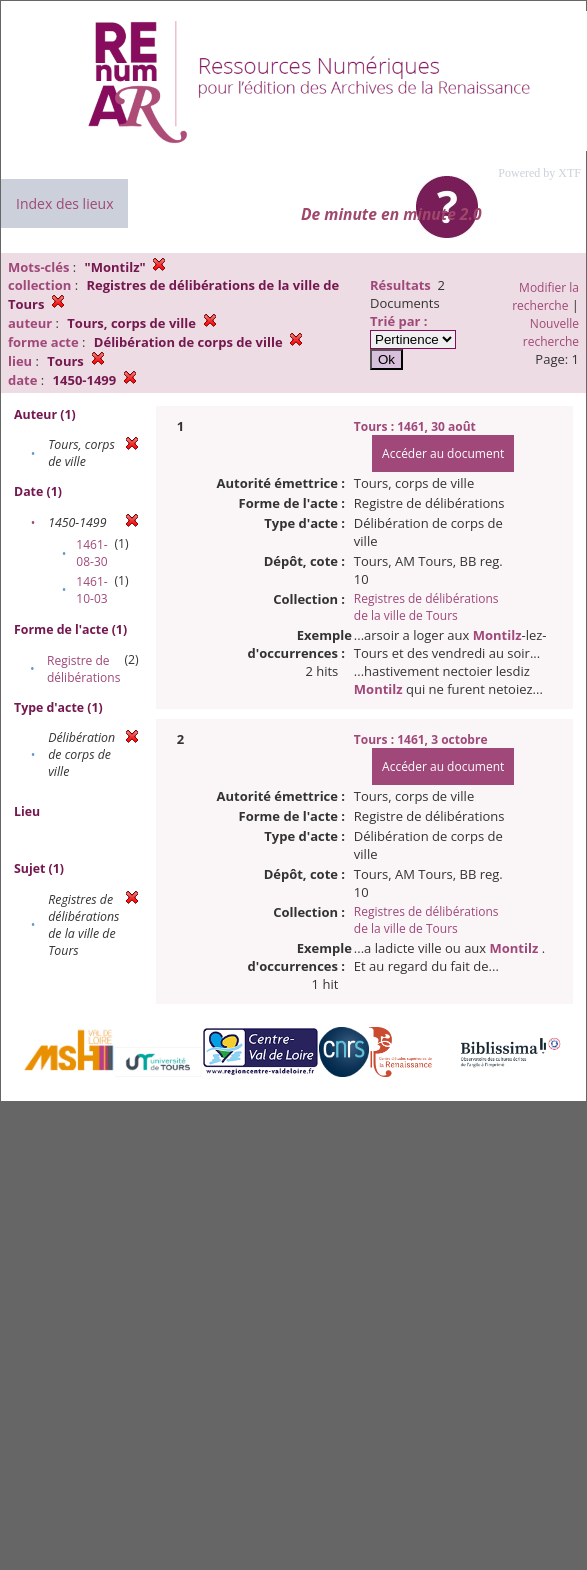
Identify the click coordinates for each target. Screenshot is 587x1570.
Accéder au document (443, 453)
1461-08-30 (91, 553)
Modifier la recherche (545, 296)
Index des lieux (64, 203)
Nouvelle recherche (551, 332)
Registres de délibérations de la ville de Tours (426, 607)
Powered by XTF (539, 173)
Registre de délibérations (83, 669)
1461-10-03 (91, 590)
